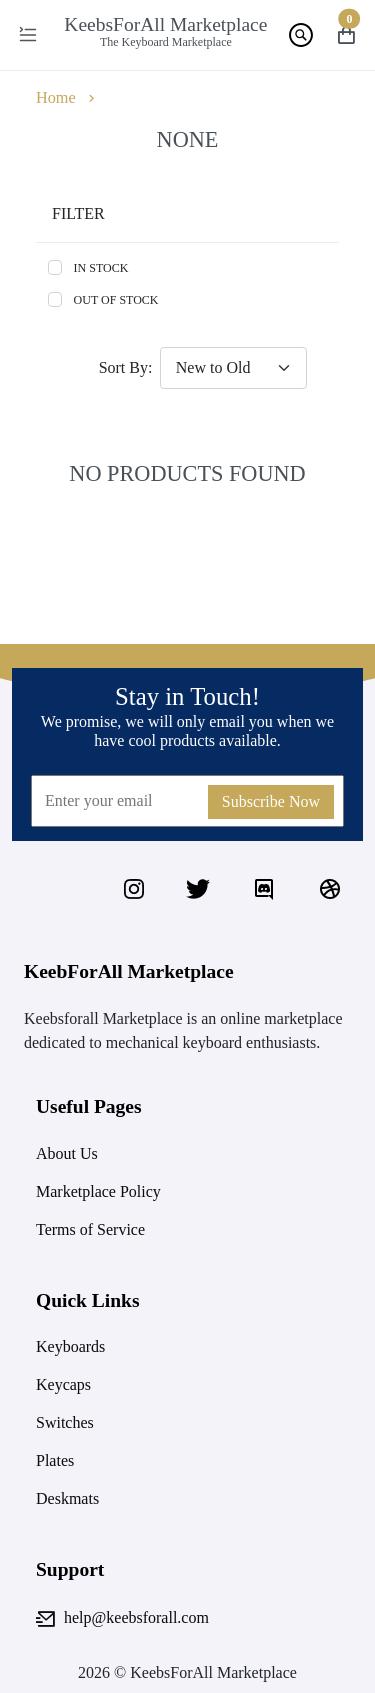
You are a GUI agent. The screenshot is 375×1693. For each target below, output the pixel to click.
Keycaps (63, 1384)
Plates (55, 1460)
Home (56, 98)
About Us (67, 1153)
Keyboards (70, 1346)
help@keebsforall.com (122, 1619)
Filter (78, 213)
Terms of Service (90, 1229)
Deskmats (67, 1498)
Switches (65, 1422)
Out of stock (116, 300)
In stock (101, 268)
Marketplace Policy (98, 1191)
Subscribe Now (271, 801)
